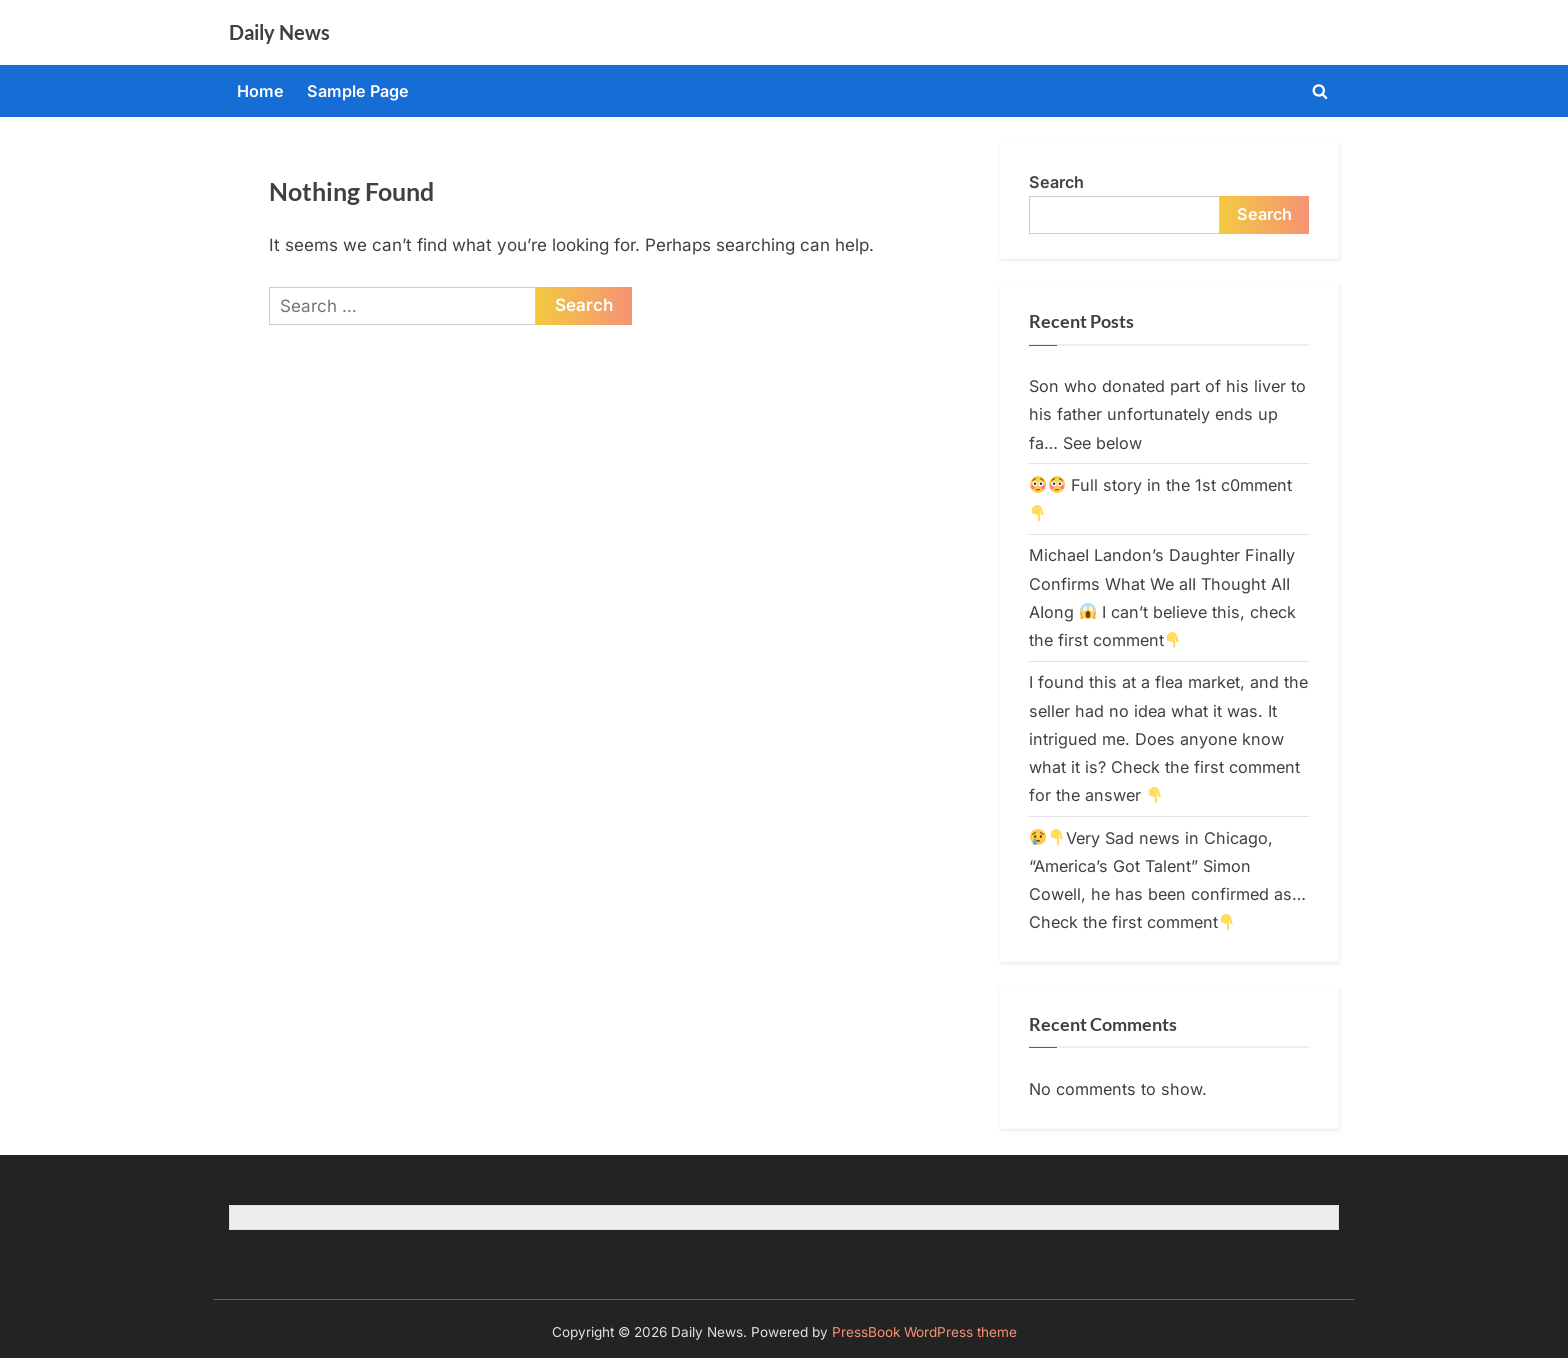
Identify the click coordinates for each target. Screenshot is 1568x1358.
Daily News (279, 32)
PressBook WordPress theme (924, 1332)
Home (260, 91)
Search (1056, 182)
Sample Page (358, 91)
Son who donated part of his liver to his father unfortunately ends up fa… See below (1167, 414)
